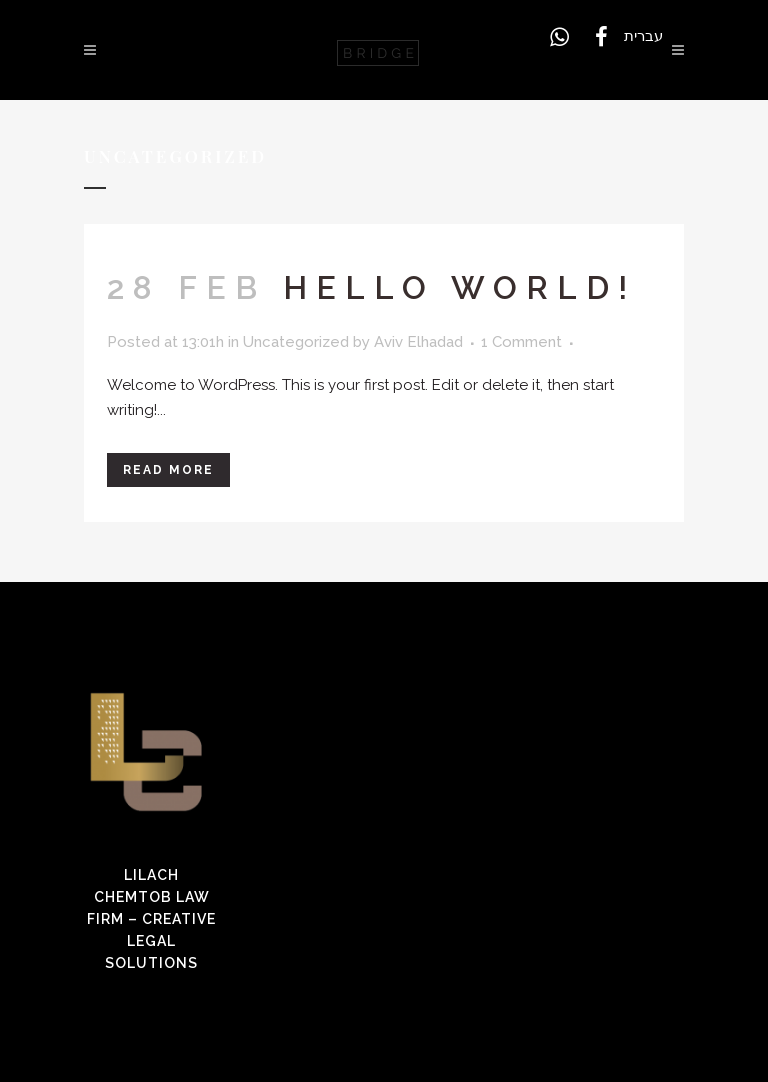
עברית (643, 36)
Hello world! (459, 287)
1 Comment (521, 342)
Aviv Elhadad (418, 342)
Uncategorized (296, 342)
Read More (168, 470)
